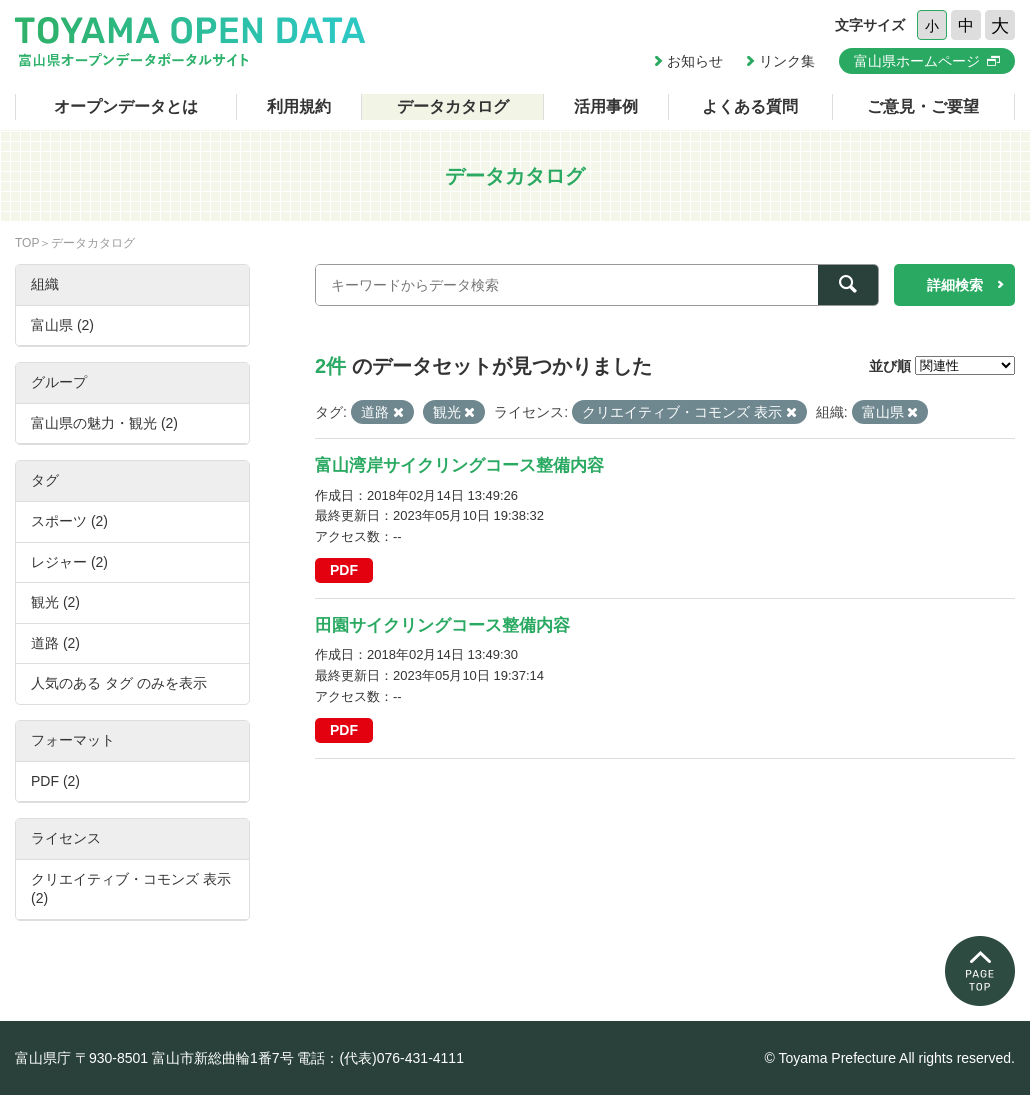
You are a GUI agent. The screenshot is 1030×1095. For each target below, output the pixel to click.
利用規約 (299, 106)
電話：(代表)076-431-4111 (380, 1058)
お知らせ (695, 61)
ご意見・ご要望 (923, 106)
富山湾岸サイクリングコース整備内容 (459, 465)
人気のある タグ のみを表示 (119, 683)
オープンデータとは (126, 106)
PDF (344, 570)
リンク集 (787, 61)
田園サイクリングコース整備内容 (442, 625)
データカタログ (453, 106)
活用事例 (606, 106)
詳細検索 (955, 285)
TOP (27, 243)
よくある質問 (750, 106)
